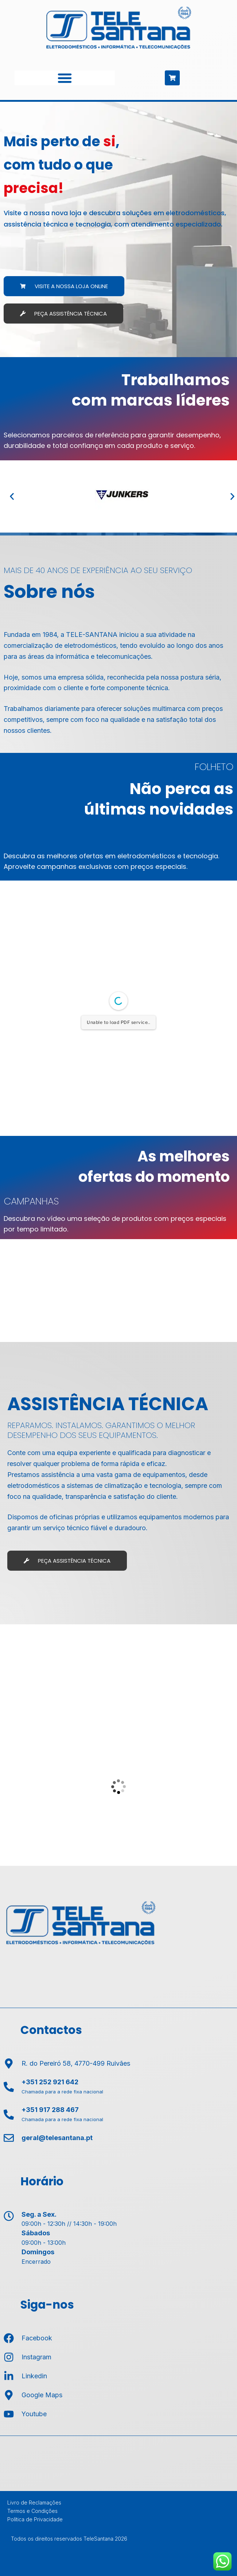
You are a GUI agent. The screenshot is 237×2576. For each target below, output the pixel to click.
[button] (11, 496)
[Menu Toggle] (64, 77)
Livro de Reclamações (34, 2502)
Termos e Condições (32, 2511)
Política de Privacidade (35, 2519)
